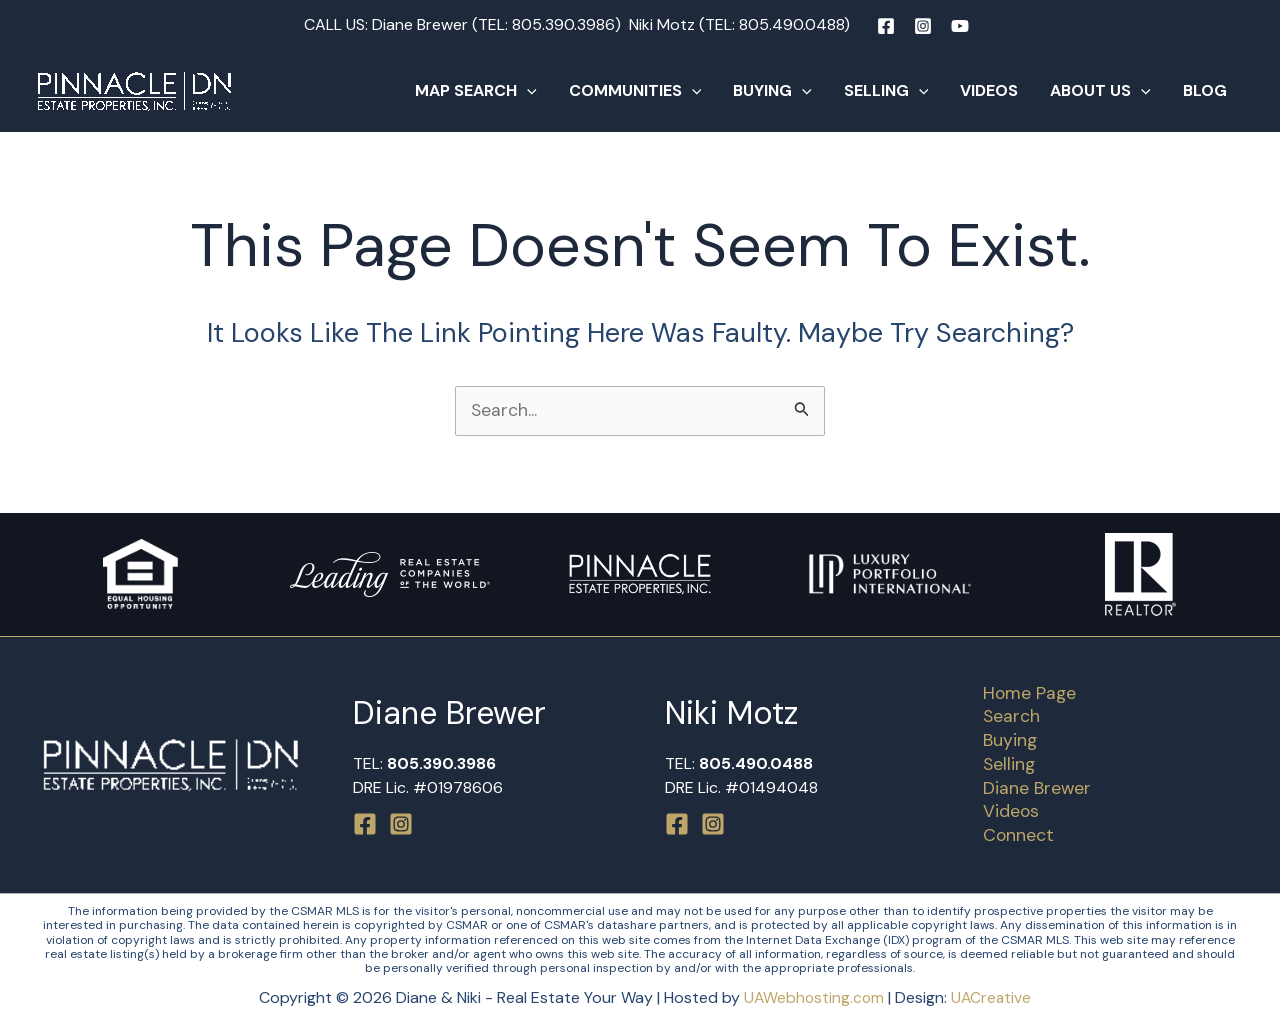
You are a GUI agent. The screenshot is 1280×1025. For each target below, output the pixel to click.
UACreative (993, 997)
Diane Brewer (1032, 787)
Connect (1014, 835)
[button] (527, 91)
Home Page (1025, 690)
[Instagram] (923, 26)
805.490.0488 (791, 24)
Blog (1205, 90)
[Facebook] (886, 26)
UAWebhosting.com (813, 997)
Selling (886, 91)
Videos (989, 90)
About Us (1100, 91)
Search (1007, 714)
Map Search (476, 91)
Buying (772, 91)
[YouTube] (960, 26)
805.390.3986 (563, 24)
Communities (635, 91)
